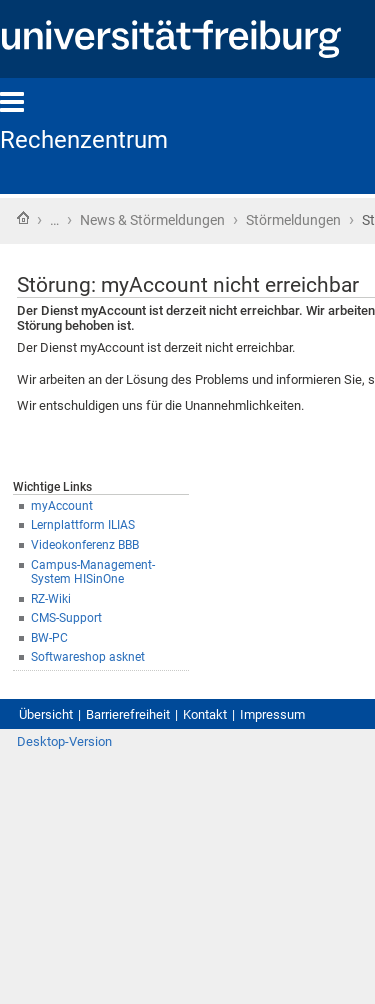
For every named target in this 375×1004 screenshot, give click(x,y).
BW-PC (49, 638)
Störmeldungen (293, 220)
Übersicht (46, 714)
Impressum (272, 714)
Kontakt (205, 714)
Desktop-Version (64, 741)
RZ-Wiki (51, 599)
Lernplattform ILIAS (83, 525)
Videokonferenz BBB (85, 545)
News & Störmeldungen (152, 220)
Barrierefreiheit (128, 714)
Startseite (23, 218)
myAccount (62, 506)
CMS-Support (66, 618)
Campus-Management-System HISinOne (93, 572)
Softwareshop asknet (88, 657)
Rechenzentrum (84, 140)
